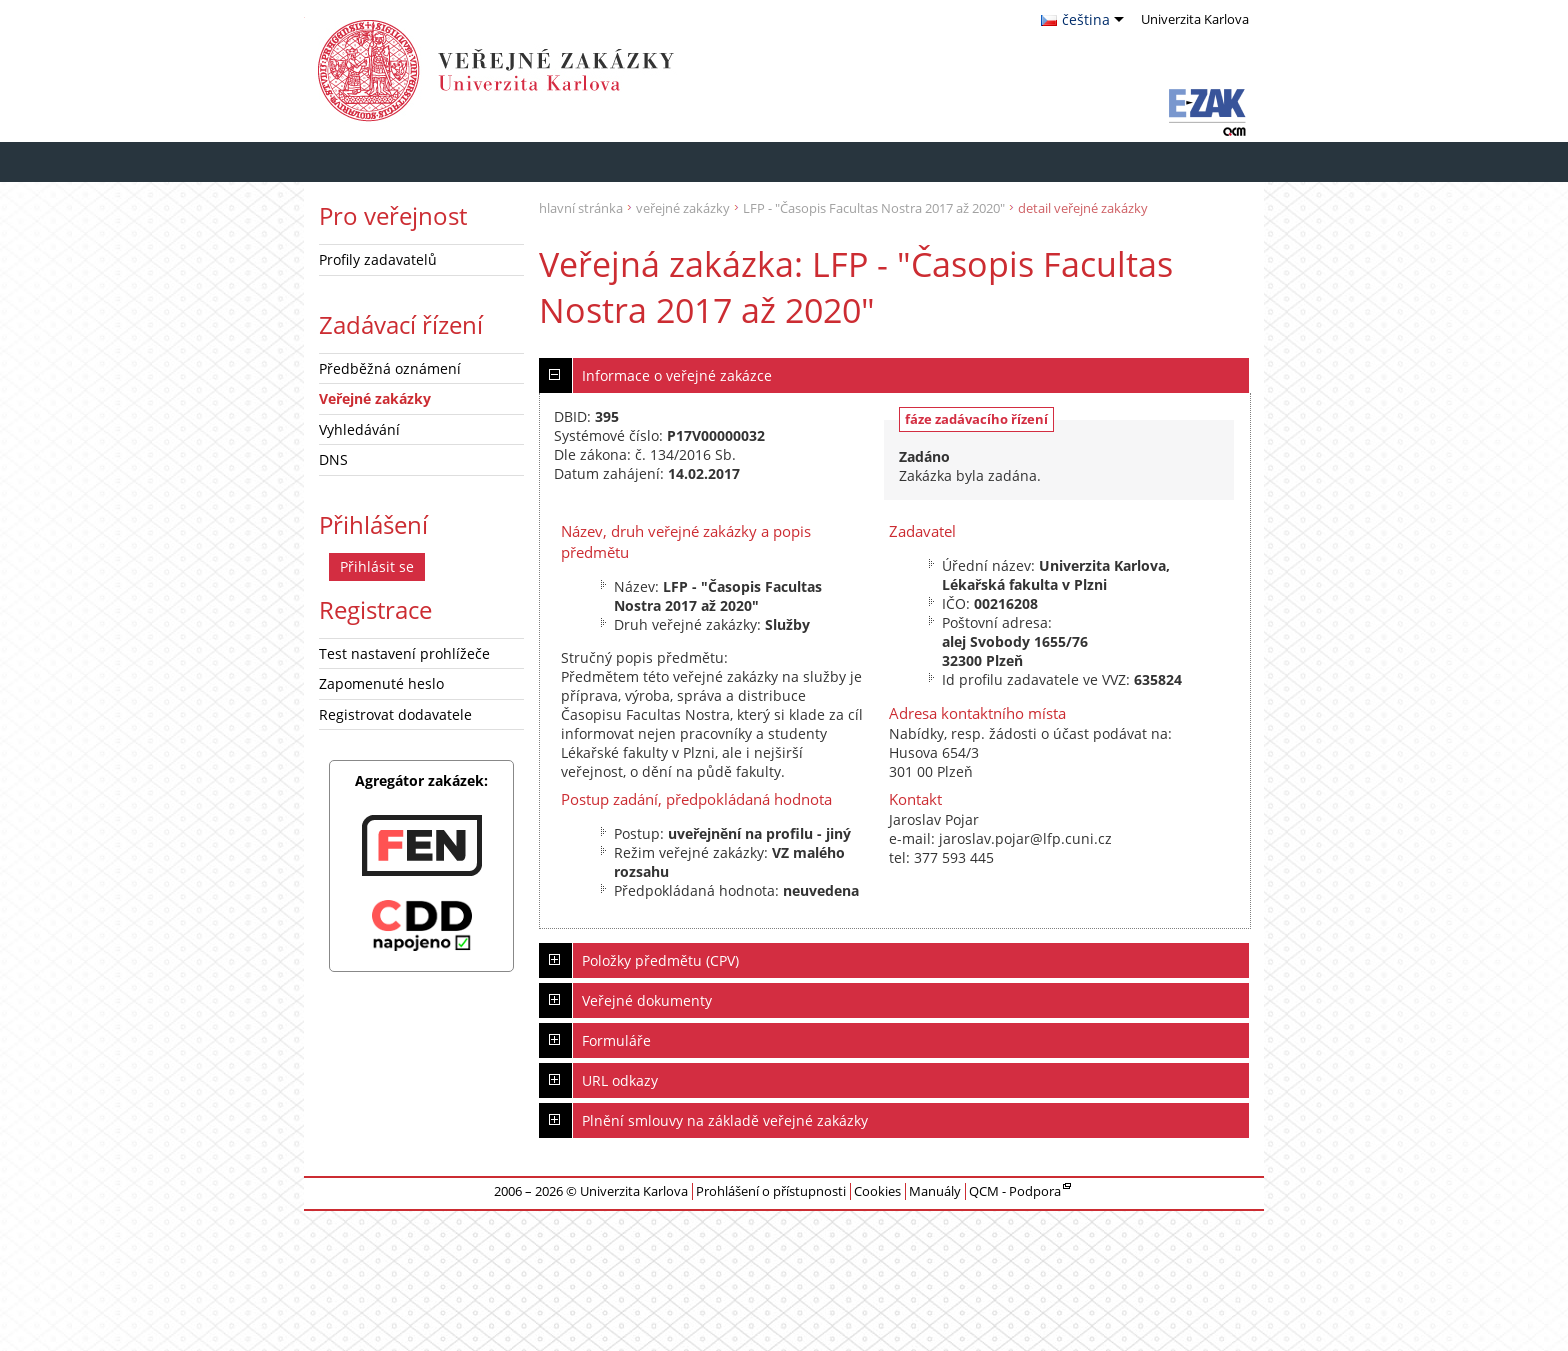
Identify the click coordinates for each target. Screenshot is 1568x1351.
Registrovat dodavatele (395, 714)
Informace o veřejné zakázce (677, 375)
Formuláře (616, 1040)
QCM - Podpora (1015, 1191)
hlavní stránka (581, 208)
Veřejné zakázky (375, 398)
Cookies (877, 1191)
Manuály (935, 1191)
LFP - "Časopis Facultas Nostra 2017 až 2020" (874, 208)
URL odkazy (620, 1080)
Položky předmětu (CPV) (660, 960)
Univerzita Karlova (614, 71)
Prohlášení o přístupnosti (771, 1191)
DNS (333, 459)
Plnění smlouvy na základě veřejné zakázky (725, 1120)
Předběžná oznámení (390, 368)
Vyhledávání (359, 429)
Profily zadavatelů (378, 259)
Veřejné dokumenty (647, 1000)
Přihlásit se (377, 566)
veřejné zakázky (683, 208)
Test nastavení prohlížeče (404, 653)
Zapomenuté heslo (381, 683)
